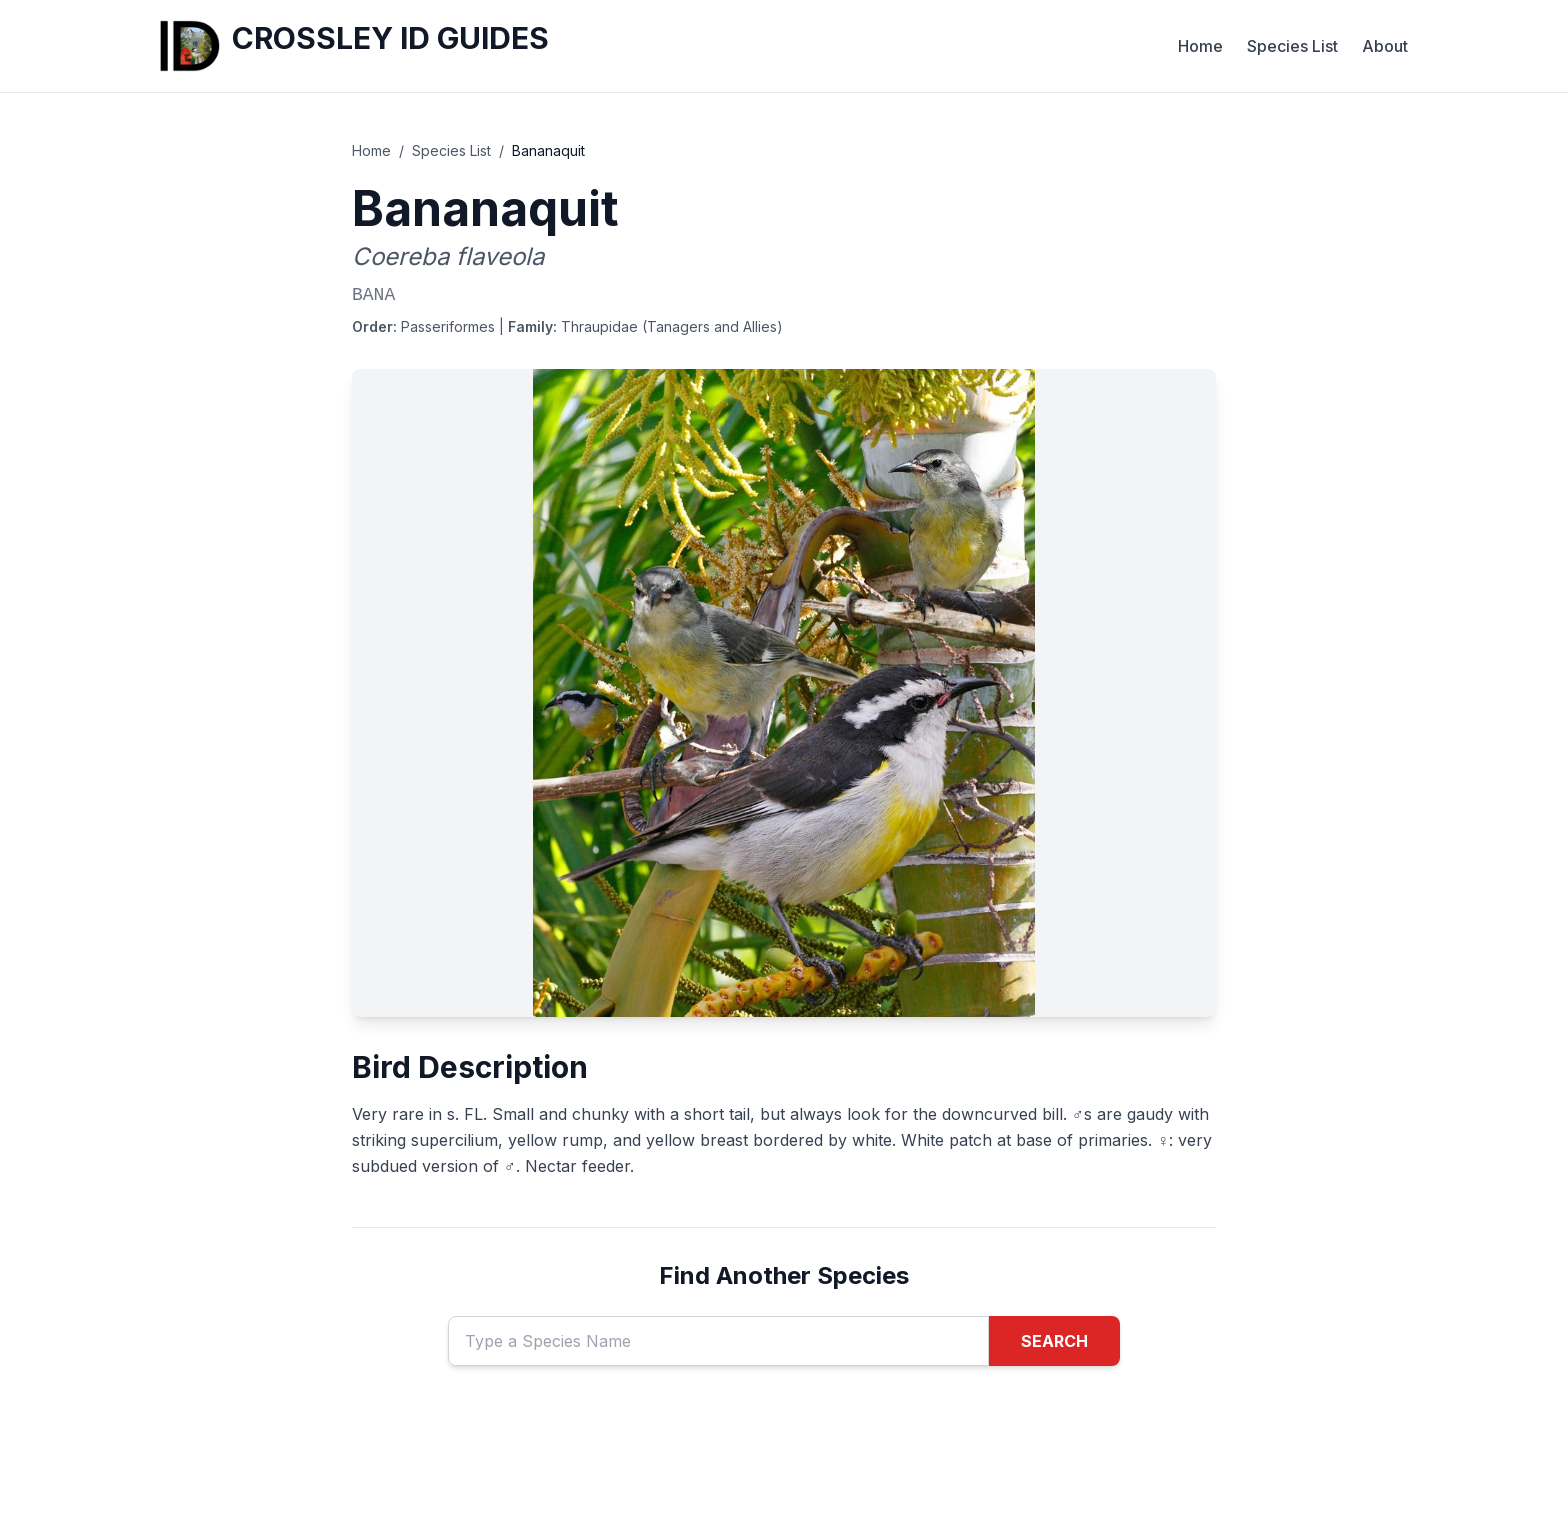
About (1385, 46)
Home (1200, 46)
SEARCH (1054, 1341)
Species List (1292, 46)
